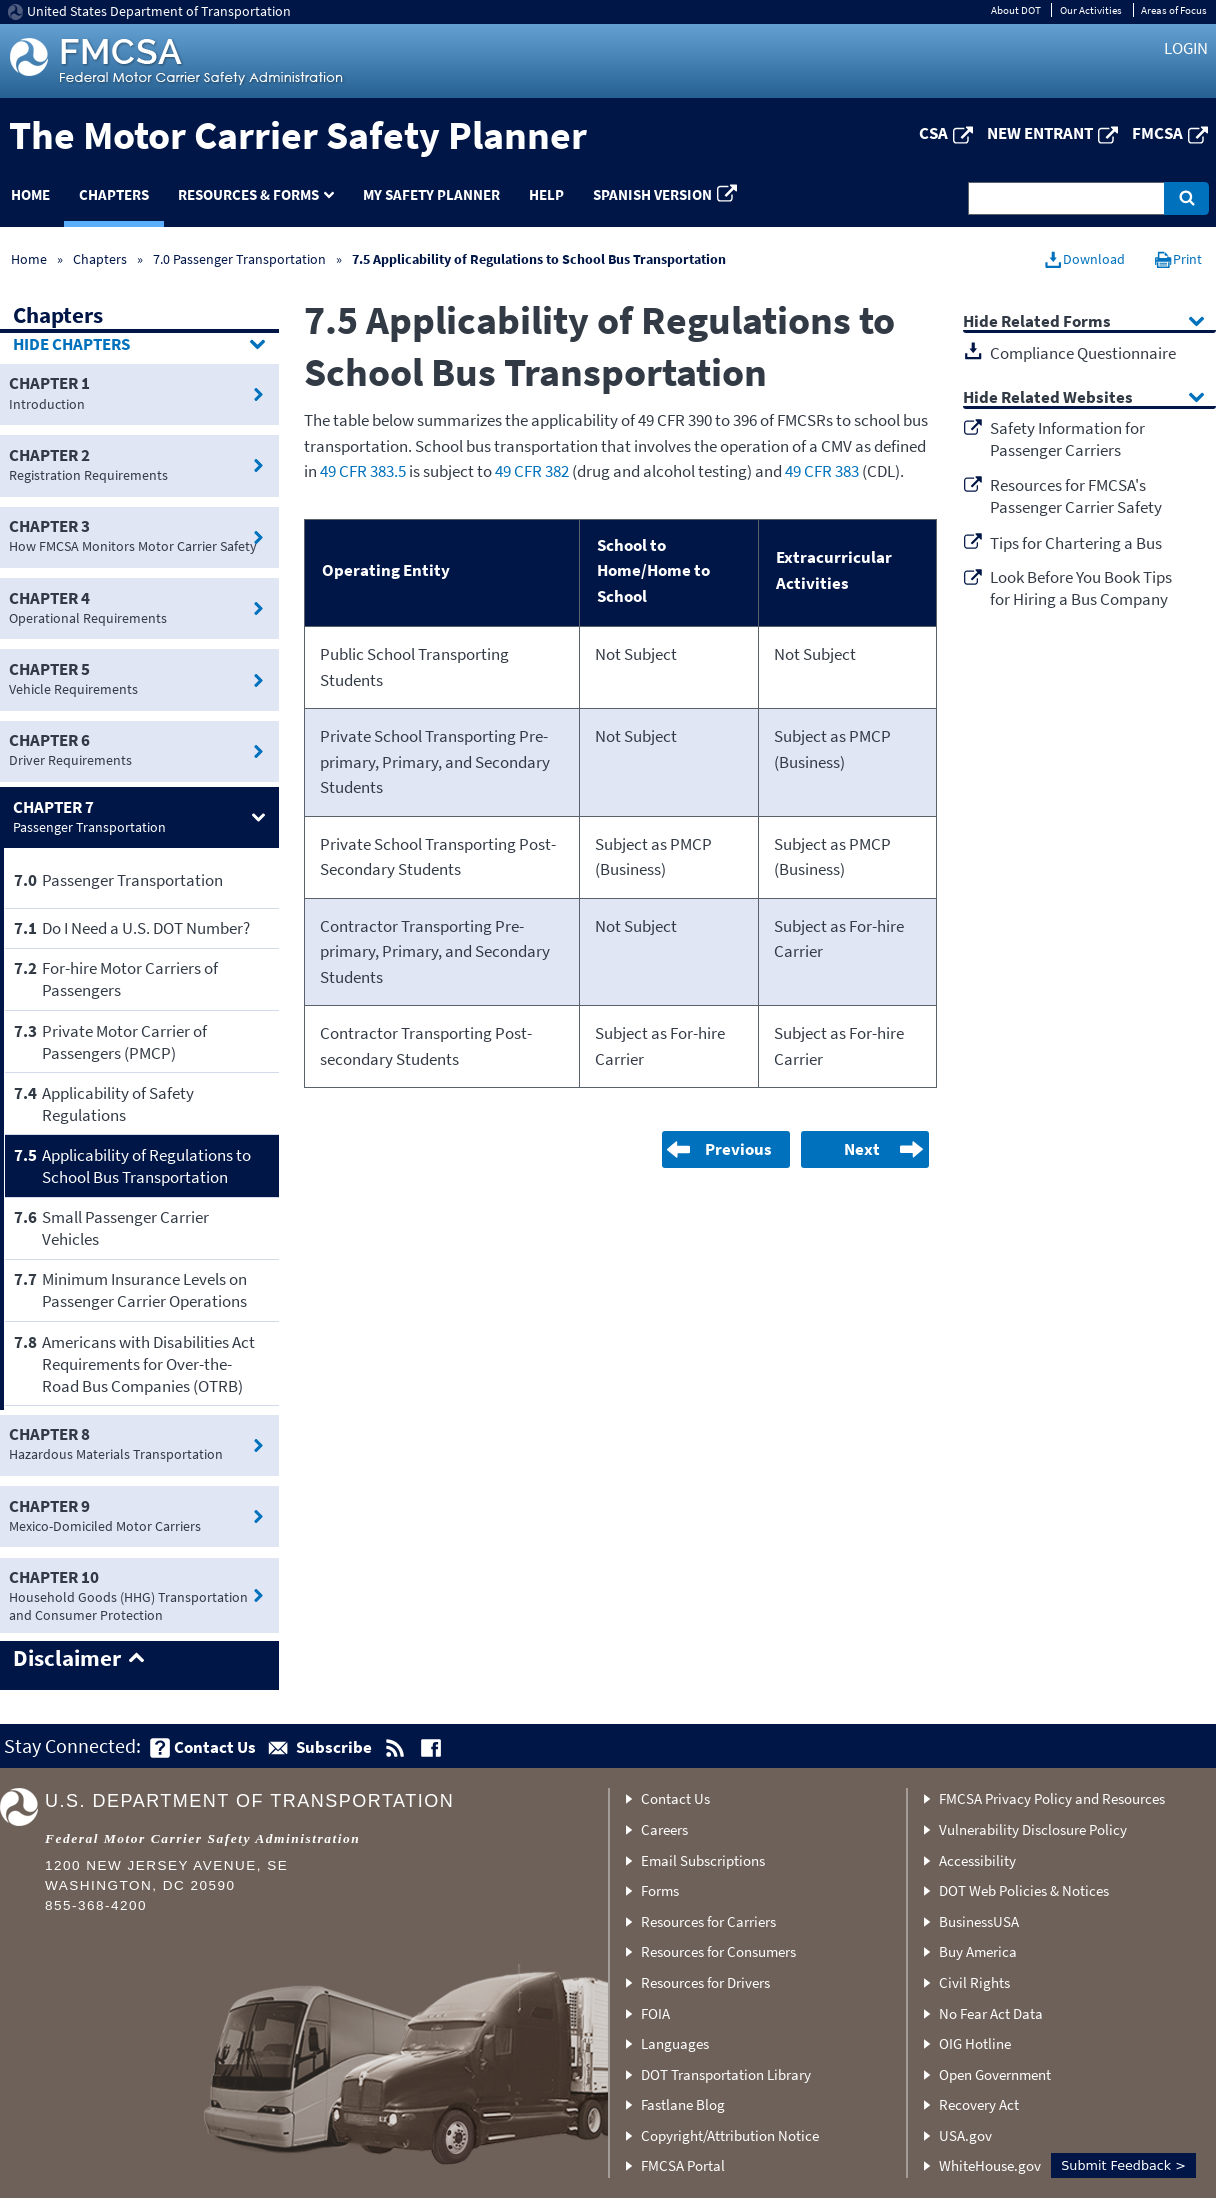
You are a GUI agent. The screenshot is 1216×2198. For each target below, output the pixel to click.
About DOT (1016, 10)
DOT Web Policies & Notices (1024, 1890)
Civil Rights (974, 1982)
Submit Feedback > (1123, 2165)
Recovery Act (979, 2104)
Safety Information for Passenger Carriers (1067, 439)
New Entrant (1040, 133)
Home (29, 259)
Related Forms (1056, 322)
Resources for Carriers (708, 1921)
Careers (664, 1829)
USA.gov (965, 2135)
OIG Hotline (975, 2043)
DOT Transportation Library (726, 2074)
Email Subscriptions (703, 1860)
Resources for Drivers (705, 1982)
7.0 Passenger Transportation (239, 259)
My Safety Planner (431, 194)
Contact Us (675, 1798)
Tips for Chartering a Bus (1076, 543)
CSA (933, 133)
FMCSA (1157, 133)
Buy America (978, 1951)
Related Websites (1067, 398)
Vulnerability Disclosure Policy (1033, 1829)
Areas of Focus (1174, 10)
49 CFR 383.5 (363, 471)
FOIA (655, 2013)
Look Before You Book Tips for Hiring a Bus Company (1081, 588)
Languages (675, 2043)
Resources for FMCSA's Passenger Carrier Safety (1076, 496)
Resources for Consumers (718, 1951)
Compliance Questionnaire (1083, 353)
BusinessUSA (979, 1921)
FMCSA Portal (683, 2165)
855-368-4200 (96, 1905)
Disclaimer (67, 1659)
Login (1186, 48)
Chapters (114, 194)
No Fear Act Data (991, 2013)
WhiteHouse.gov (990, 2165)
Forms (660, 1890)
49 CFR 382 (532, 471)
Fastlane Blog (683, 2104)
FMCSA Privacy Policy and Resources (1052, 1798)
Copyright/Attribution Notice (730, 2135)
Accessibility (977, 1860)
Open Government (995, 2074)
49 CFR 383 (822, 471)
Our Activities (1091, 10)
